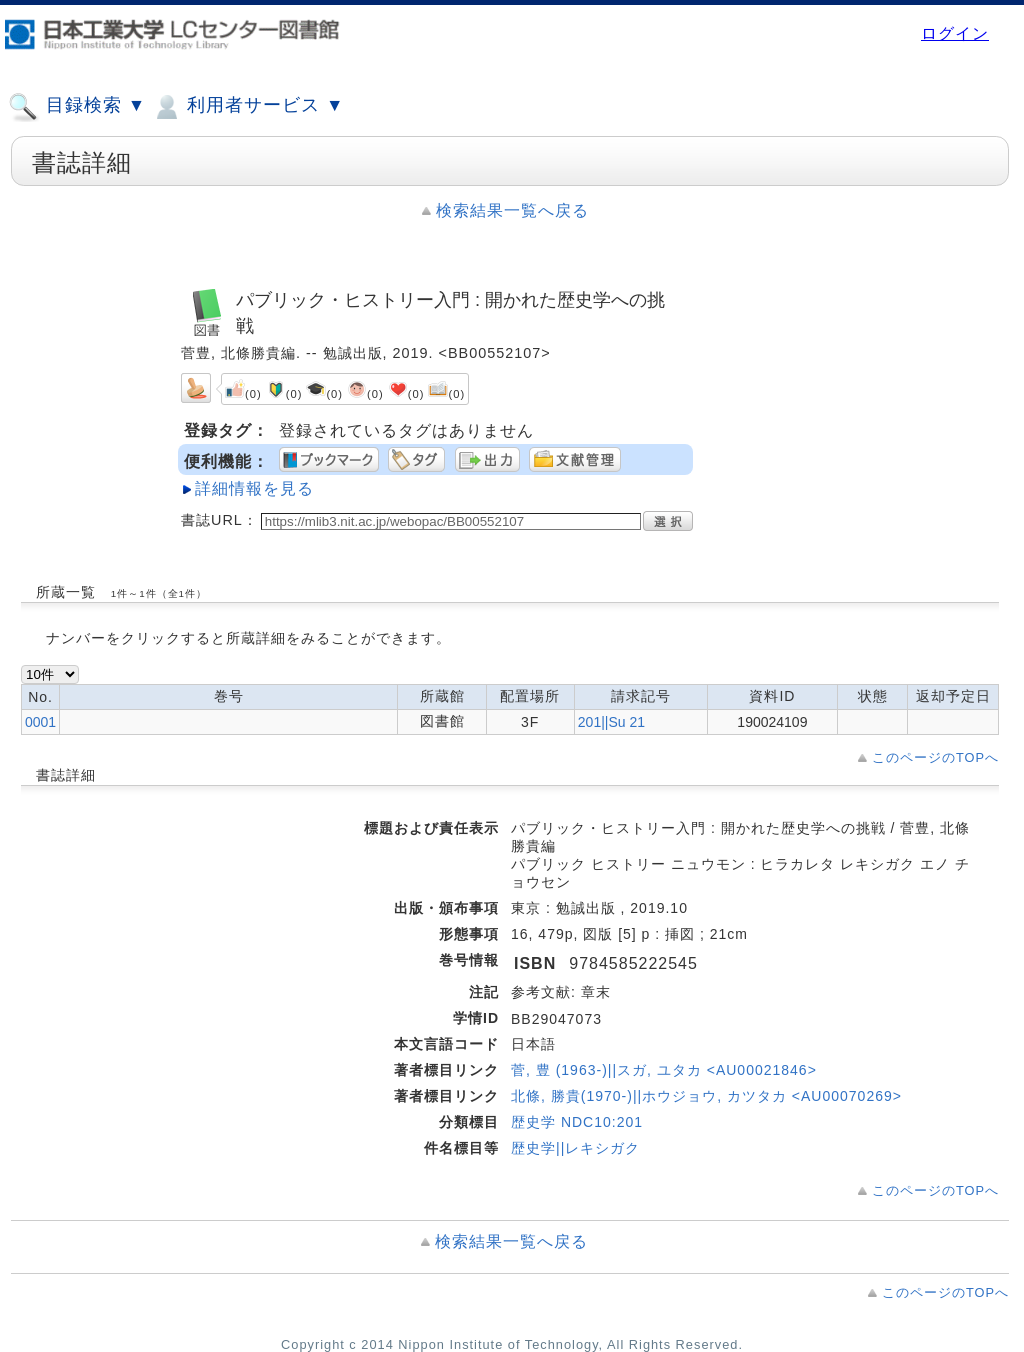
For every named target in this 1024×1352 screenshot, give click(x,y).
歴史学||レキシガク (575, 1148)
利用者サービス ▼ (247, 107)
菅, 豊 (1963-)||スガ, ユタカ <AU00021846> (664, 1070)
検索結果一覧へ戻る (512, 210)
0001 (40, 722)
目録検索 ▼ (77, 107)
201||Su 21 (611, 722)
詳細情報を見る (254, 488)
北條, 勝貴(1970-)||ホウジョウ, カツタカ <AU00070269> (706, 1096)
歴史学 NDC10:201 (577, 1122)
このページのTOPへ (935, 757)
